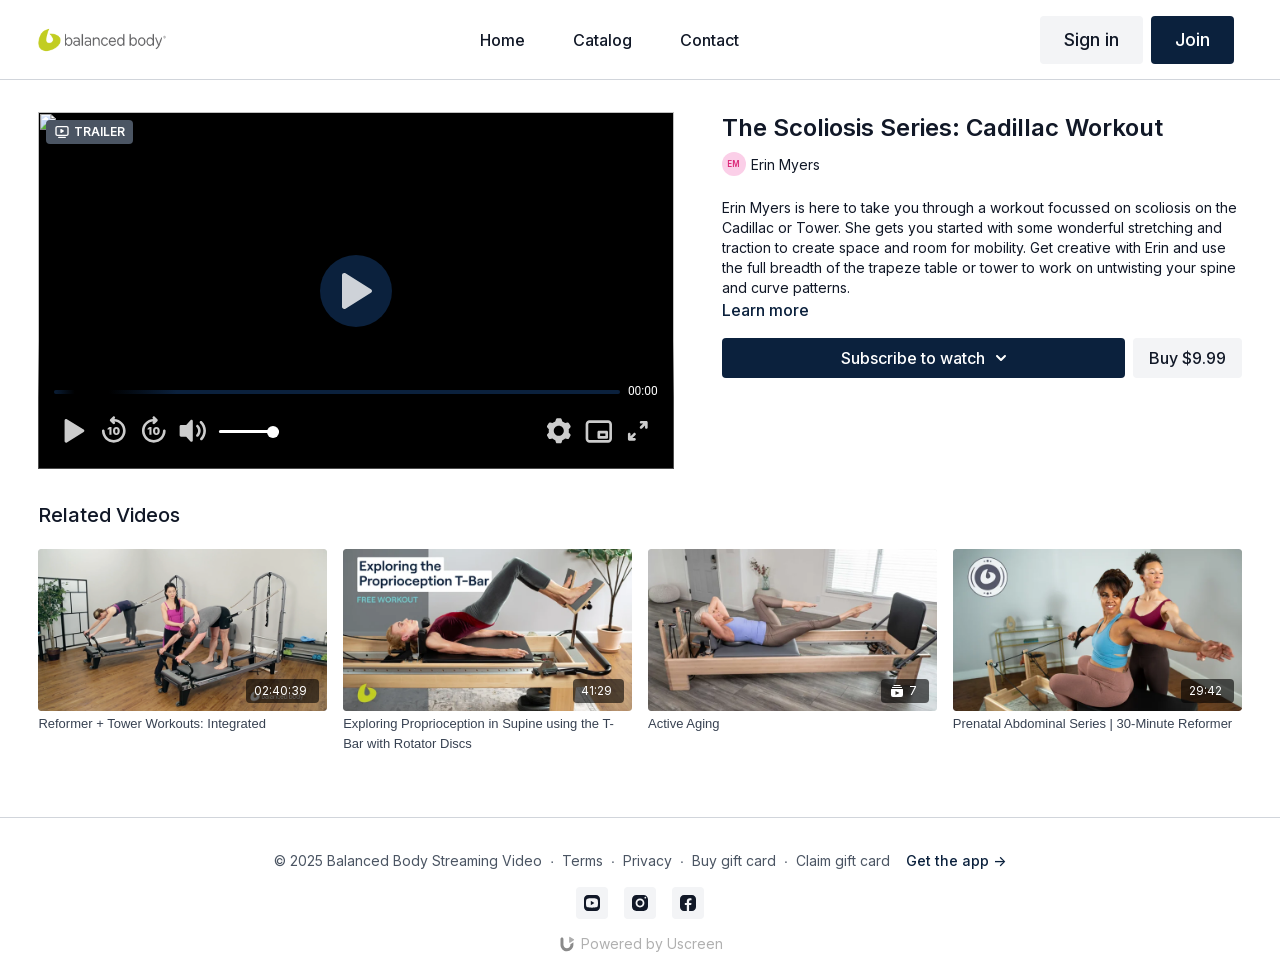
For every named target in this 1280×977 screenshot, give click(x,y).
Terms (582, 860)
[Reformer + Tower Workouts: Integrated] (182, 724)
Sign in (1091, 39)
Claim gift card (843, 860)
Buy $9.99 (1187, 358)
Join (1192, 39)
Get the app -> (956, 860)
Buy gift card (734, 860)
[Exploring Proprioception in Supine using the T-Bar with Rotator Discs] (487, 733)
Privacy (647, 860)
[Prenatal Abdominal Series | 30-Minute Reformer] (1097, 724)
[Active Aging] (792, 724)
